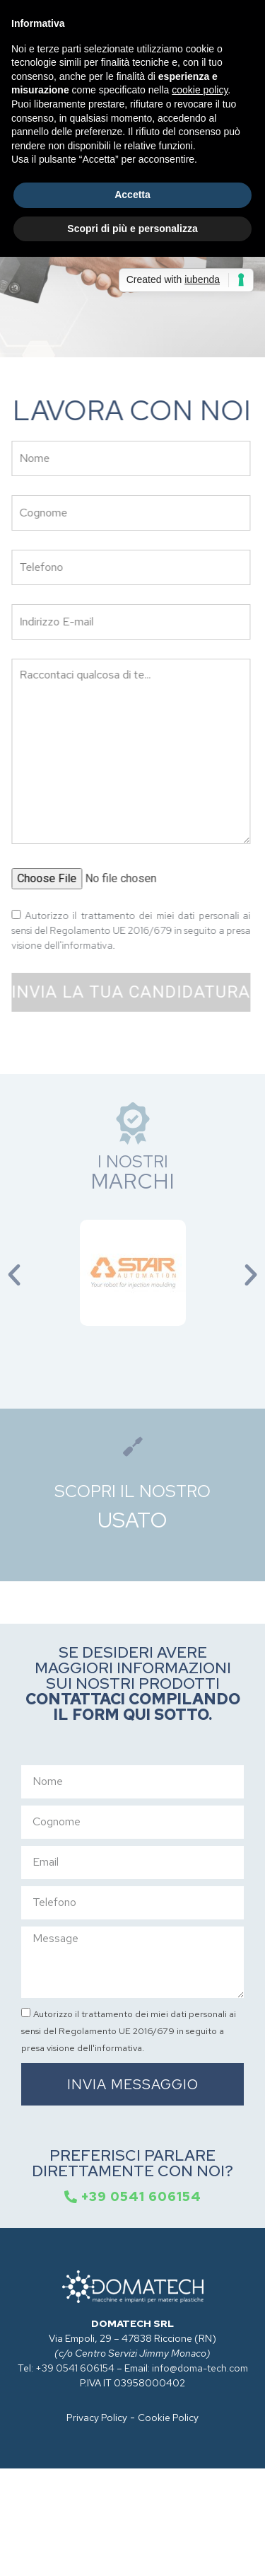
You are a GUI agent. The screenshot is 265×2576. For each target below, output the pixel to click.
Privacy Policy (96, 2417)
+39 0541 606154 (74, 2368)
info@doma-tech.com (200, 2368)
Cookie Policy (168, 2417)
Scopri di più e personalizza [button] (132, 228)
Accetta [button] (132, 194)
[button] (14, 1275)
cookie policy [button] (200, 90)
